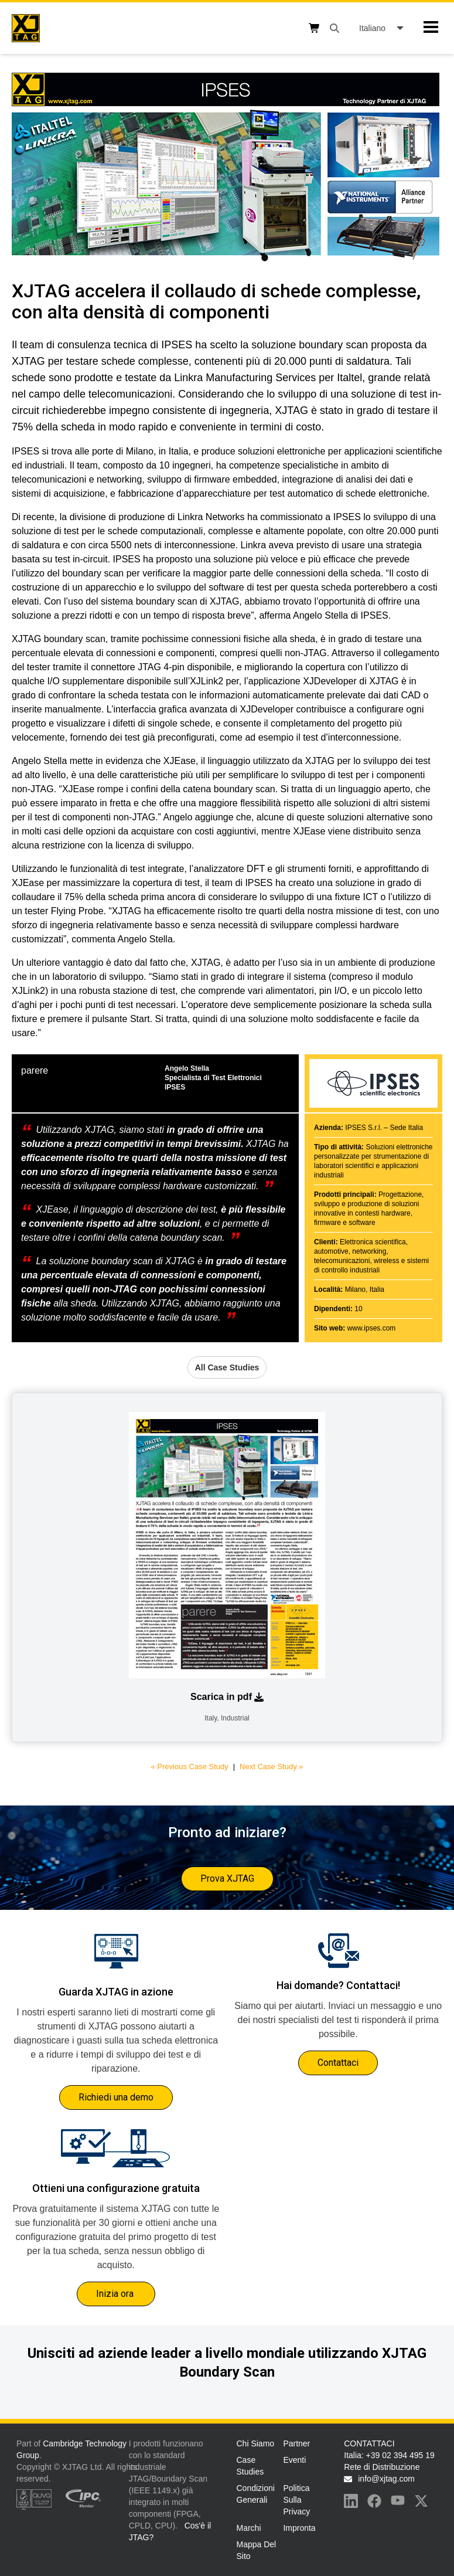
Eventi (294, 2460)
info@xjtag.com (386, 2478)
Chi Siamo (256, 2443)
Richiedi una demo (115, 2097)
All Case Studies (227, 1367)
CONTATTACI (369, 2443)
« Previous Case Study (189, 1766)
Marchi (249, 2528)
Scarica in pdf (227, 1697)
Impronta (299, 2528)
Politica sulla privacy (296, 2499)
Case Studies (250, 2465)
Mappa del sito (257, 2550)
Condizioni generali (256, 2493)
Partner (296, 2443)
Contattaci (338, 2062)
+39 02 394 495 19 (400, 2455)
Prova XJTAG (227, 1878)
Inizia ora (116, 2293)
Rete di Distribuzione (381, 2467)
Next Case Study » (271, 1766)
